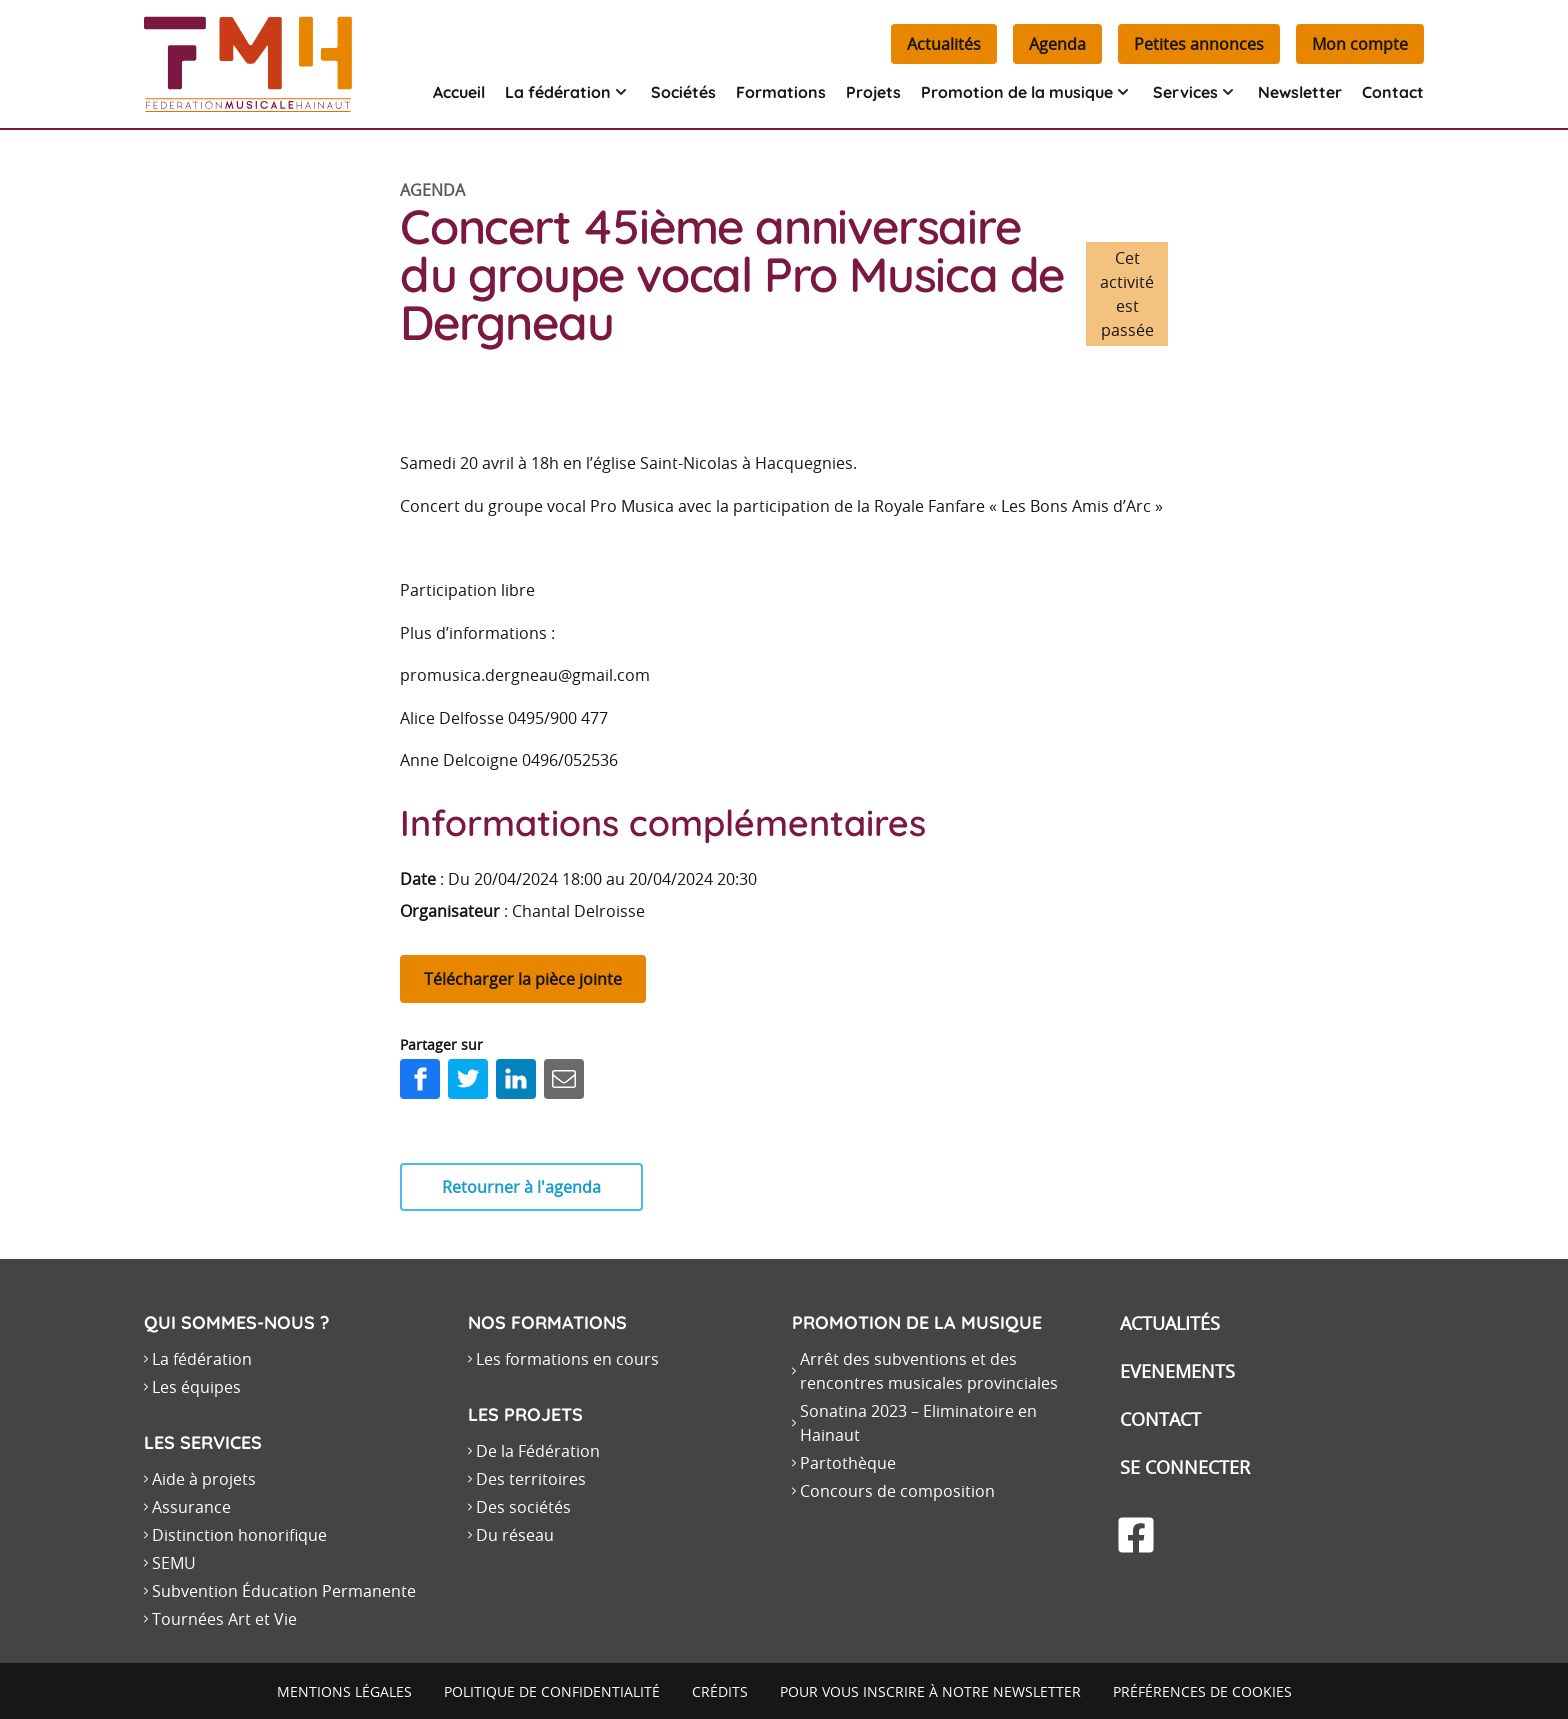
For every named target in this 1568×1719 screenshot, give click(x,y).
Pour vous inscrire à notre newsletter (930, 1691)
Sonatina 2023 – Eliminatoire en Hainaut (918, 1423)
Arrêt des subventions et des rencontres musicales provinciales (929, 1371)
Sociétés (683, 92)
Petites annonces (1199, 44)
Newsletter (1300, 92)
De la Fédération (538, 1451)
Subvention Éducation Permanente (284, 1591)
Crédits (720, 1691)
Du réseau (515, 1535)
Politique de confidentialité (552, 1691)
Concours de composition (897, 1491)
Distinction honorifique (239, 1535)
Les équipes (196, 1387)
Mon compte (1360, 44)
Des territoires (531, 1479)
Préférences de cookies (1202, 1691)
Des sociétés (523, 1507)
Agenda (1057, 44)
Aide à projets (204, 1479)
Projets (873, 92)
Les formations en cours (567, 1359)
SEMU (174, 1563)
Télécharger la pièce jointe (523, 979)
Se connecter (1185, 1467)
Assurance (191, 1507)
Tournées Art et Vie (224, 1619)
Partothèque (848, 1463)
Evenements (1177, 1371)
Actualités (944, 44)
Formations (781, 92)
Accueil (459, 92)
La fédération (202, 1359)
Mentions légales (344, 1691)
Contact (1393, 92)
